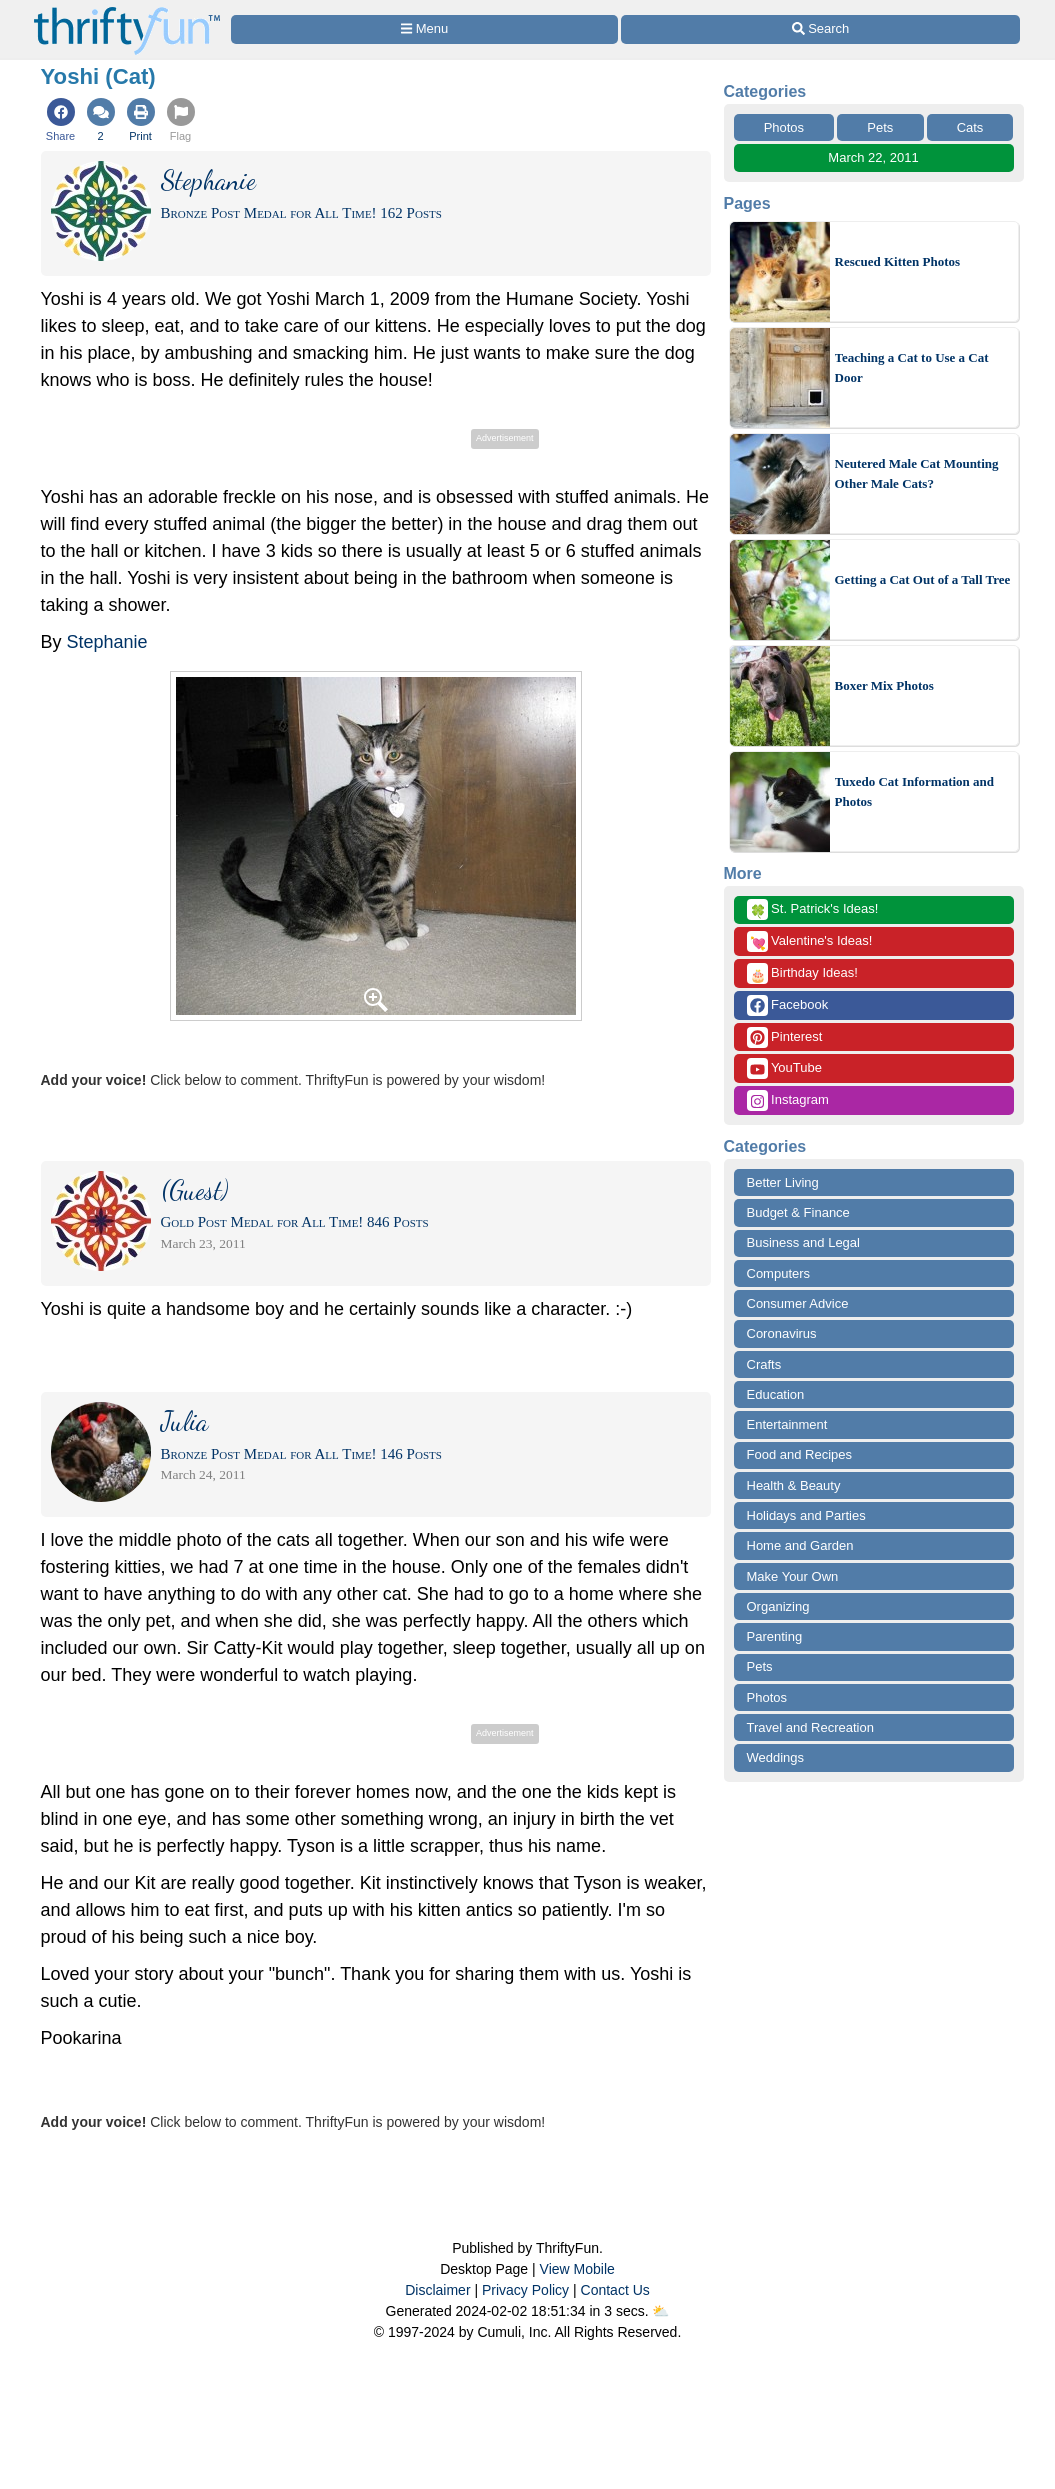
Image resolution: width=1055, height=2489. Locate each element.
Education (776, 1394)
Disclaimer (437, 2290)
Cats (970, 127)
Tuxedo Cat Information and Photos (915, 791)
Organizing (778, 1606)
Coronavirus (782, 1333)
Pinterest (785, 1037)
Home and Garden (800, 1545)
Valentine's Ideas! (810, 941)
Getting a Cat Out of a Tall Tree (923, 579)
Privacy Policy (525, 2290)
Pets (880, 127)
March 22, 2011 (873, 157)
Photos (784, 127)
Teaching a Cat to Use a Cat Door (912, 367)
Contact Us (615, 2290)
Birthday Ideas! (802, 973)
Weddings (776, 1757)
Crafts (764, 1364)
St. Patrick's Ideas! (813, 909)
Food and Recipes (800, 1454)
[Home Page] (127, 11)
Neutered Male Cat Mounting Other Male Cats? (917, 473)
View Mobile (577, 2269)
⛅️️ (660, 2311)
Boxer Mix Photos (884, 685)
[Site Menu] (425, 29)
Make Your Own (793, 1576)
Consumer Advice (798, 1303)
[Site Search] (820, 29)
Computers (779, 1273)
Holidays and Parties (806, 1515)
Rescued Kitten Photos (898, 261)
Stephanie (107, 642)
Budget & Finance (798, 1212)
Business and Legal (803, 1242)
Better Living (783, 1182)
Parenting (775, 1636)
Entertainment (787, 1424)
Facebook (788, 1005)
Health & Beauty (794, 1485)
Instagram (788, 1100)
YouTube (784, 1068)
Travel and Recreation (810, 1727)
